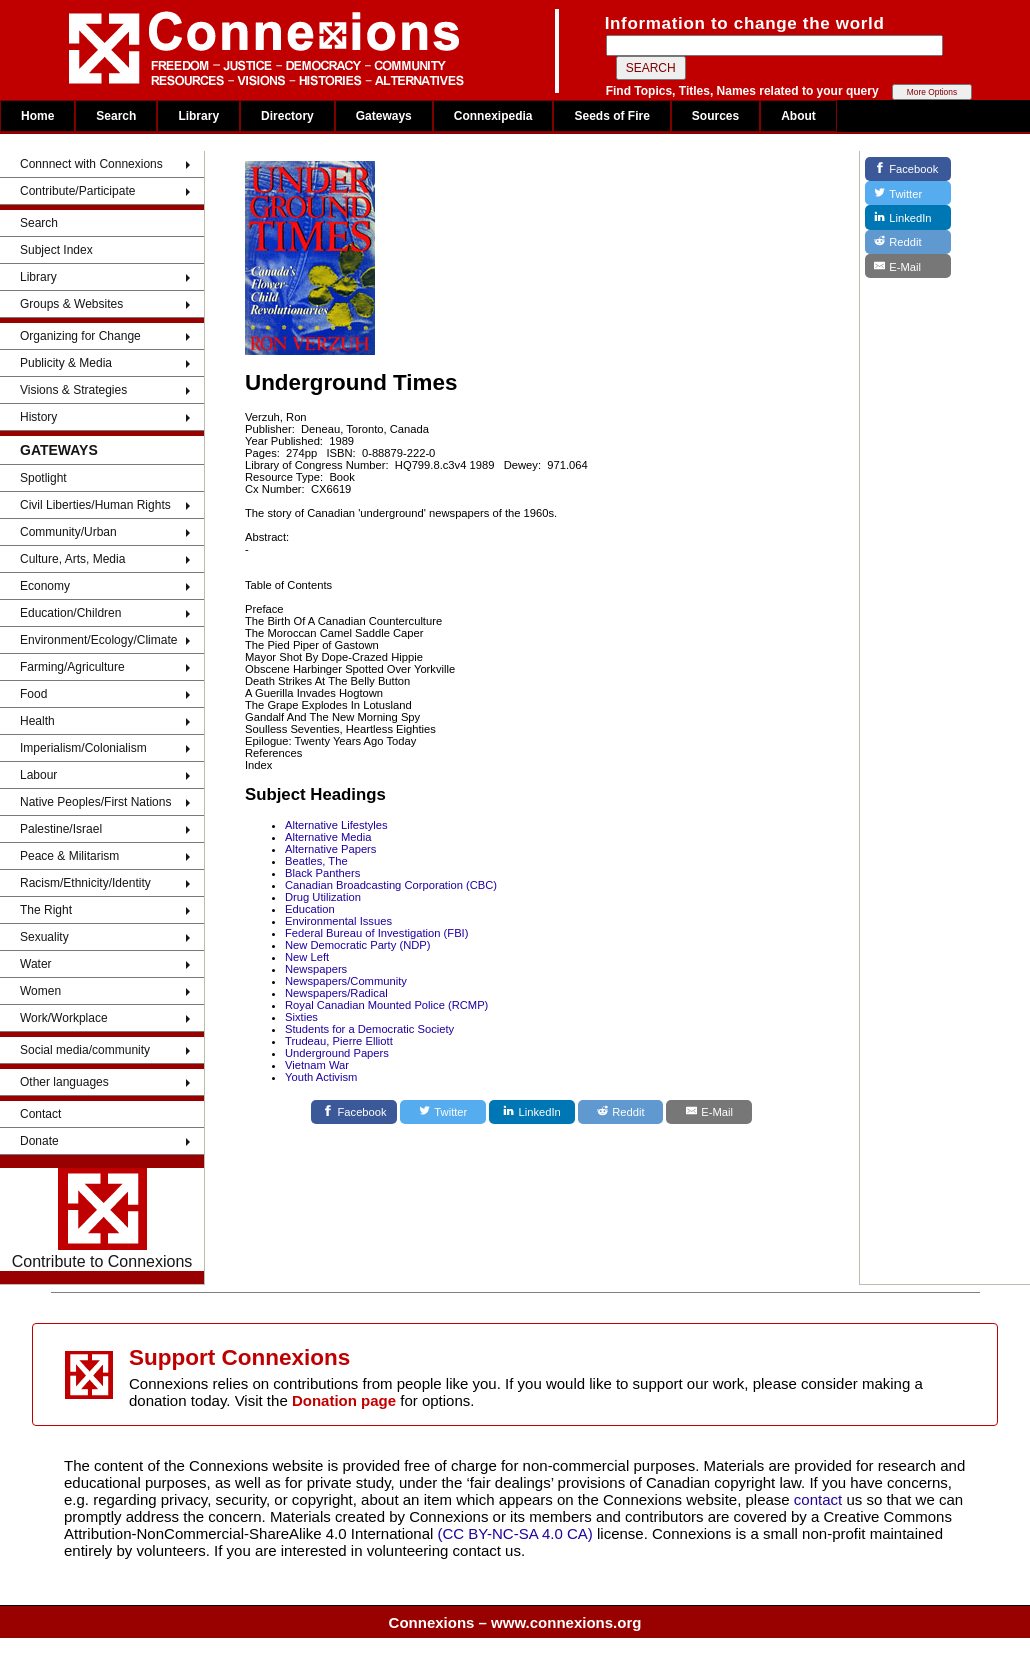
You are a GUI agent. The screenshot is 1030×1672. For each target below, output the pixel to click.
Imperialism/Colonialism (83, 748)
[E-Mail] (709, 1112)
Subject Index (56, 250)
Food (33, 694)
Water (36, 964)
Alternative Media (328, 837)
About (798, 116)
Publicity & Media (66, 363)
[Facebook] (354, 1112)
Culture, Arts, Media (72, 559)
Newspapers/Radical (336, 993)
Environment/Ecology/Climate (98, 640)
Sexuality (44, 937)
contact (820, 1499)
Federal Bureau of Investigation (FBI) (376, 933)
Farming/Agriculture (72, 667)
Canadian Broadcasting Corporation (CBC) (391, 885)
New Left (307, 957)
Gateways (384, 116)
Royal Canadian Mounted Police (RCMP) (386, 1005)
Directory (287, 116)
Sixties (301, 1017)
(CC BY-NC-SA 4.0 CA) (515, 1533)
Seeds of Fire (611, 116)
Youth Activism (321, 1077)
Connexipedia (493, 116)
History (38, 417)
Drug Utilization (323, 897)
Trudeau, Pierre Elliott (339, 1041)
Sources (715, 116)
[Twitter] (443, 1112)
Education (310, 909)
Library (198, 116)
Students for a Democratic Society (369, 1029)
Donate (39, 1141)
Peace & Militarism (69, 856)
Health (37, 721)
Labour (38, 775)
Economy (45, 586)
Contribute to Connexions (102, 1219)
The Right (46, 910)
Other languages (64, 1082)
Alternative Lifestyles (336, 825)
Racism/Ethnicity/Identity (85, 883)
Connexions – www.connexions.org (515, 1622)
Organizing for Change (80, 336)
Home (37, 116)
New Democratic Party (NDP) (357, 945)
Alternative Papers (330, 849)
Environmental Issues (338, 921)
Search (116, 116)
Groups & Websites (71, 304)
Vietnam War (317, 1065)
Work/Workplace (64, 1018)
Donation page (344, 1400)
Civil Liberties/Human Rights (95, 505)
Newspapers (316, 969)
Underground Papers (337, 1053)
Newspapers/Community (346, 981)
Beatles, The (316, 861)
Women (40, 991)
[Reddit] (621, 1112)
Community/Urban (68, 532)
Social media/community (85, 1050)
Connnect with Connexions (91, 164)
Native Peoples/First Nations (95, 802)
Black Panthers (322, 873)
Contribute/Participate (77, 191)
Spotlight (43, 478)
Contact (40, 1114)
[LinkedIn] (532, 1112)
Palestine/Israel (61, 829)
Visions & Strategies (73, 390)
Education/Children (70, 613)
